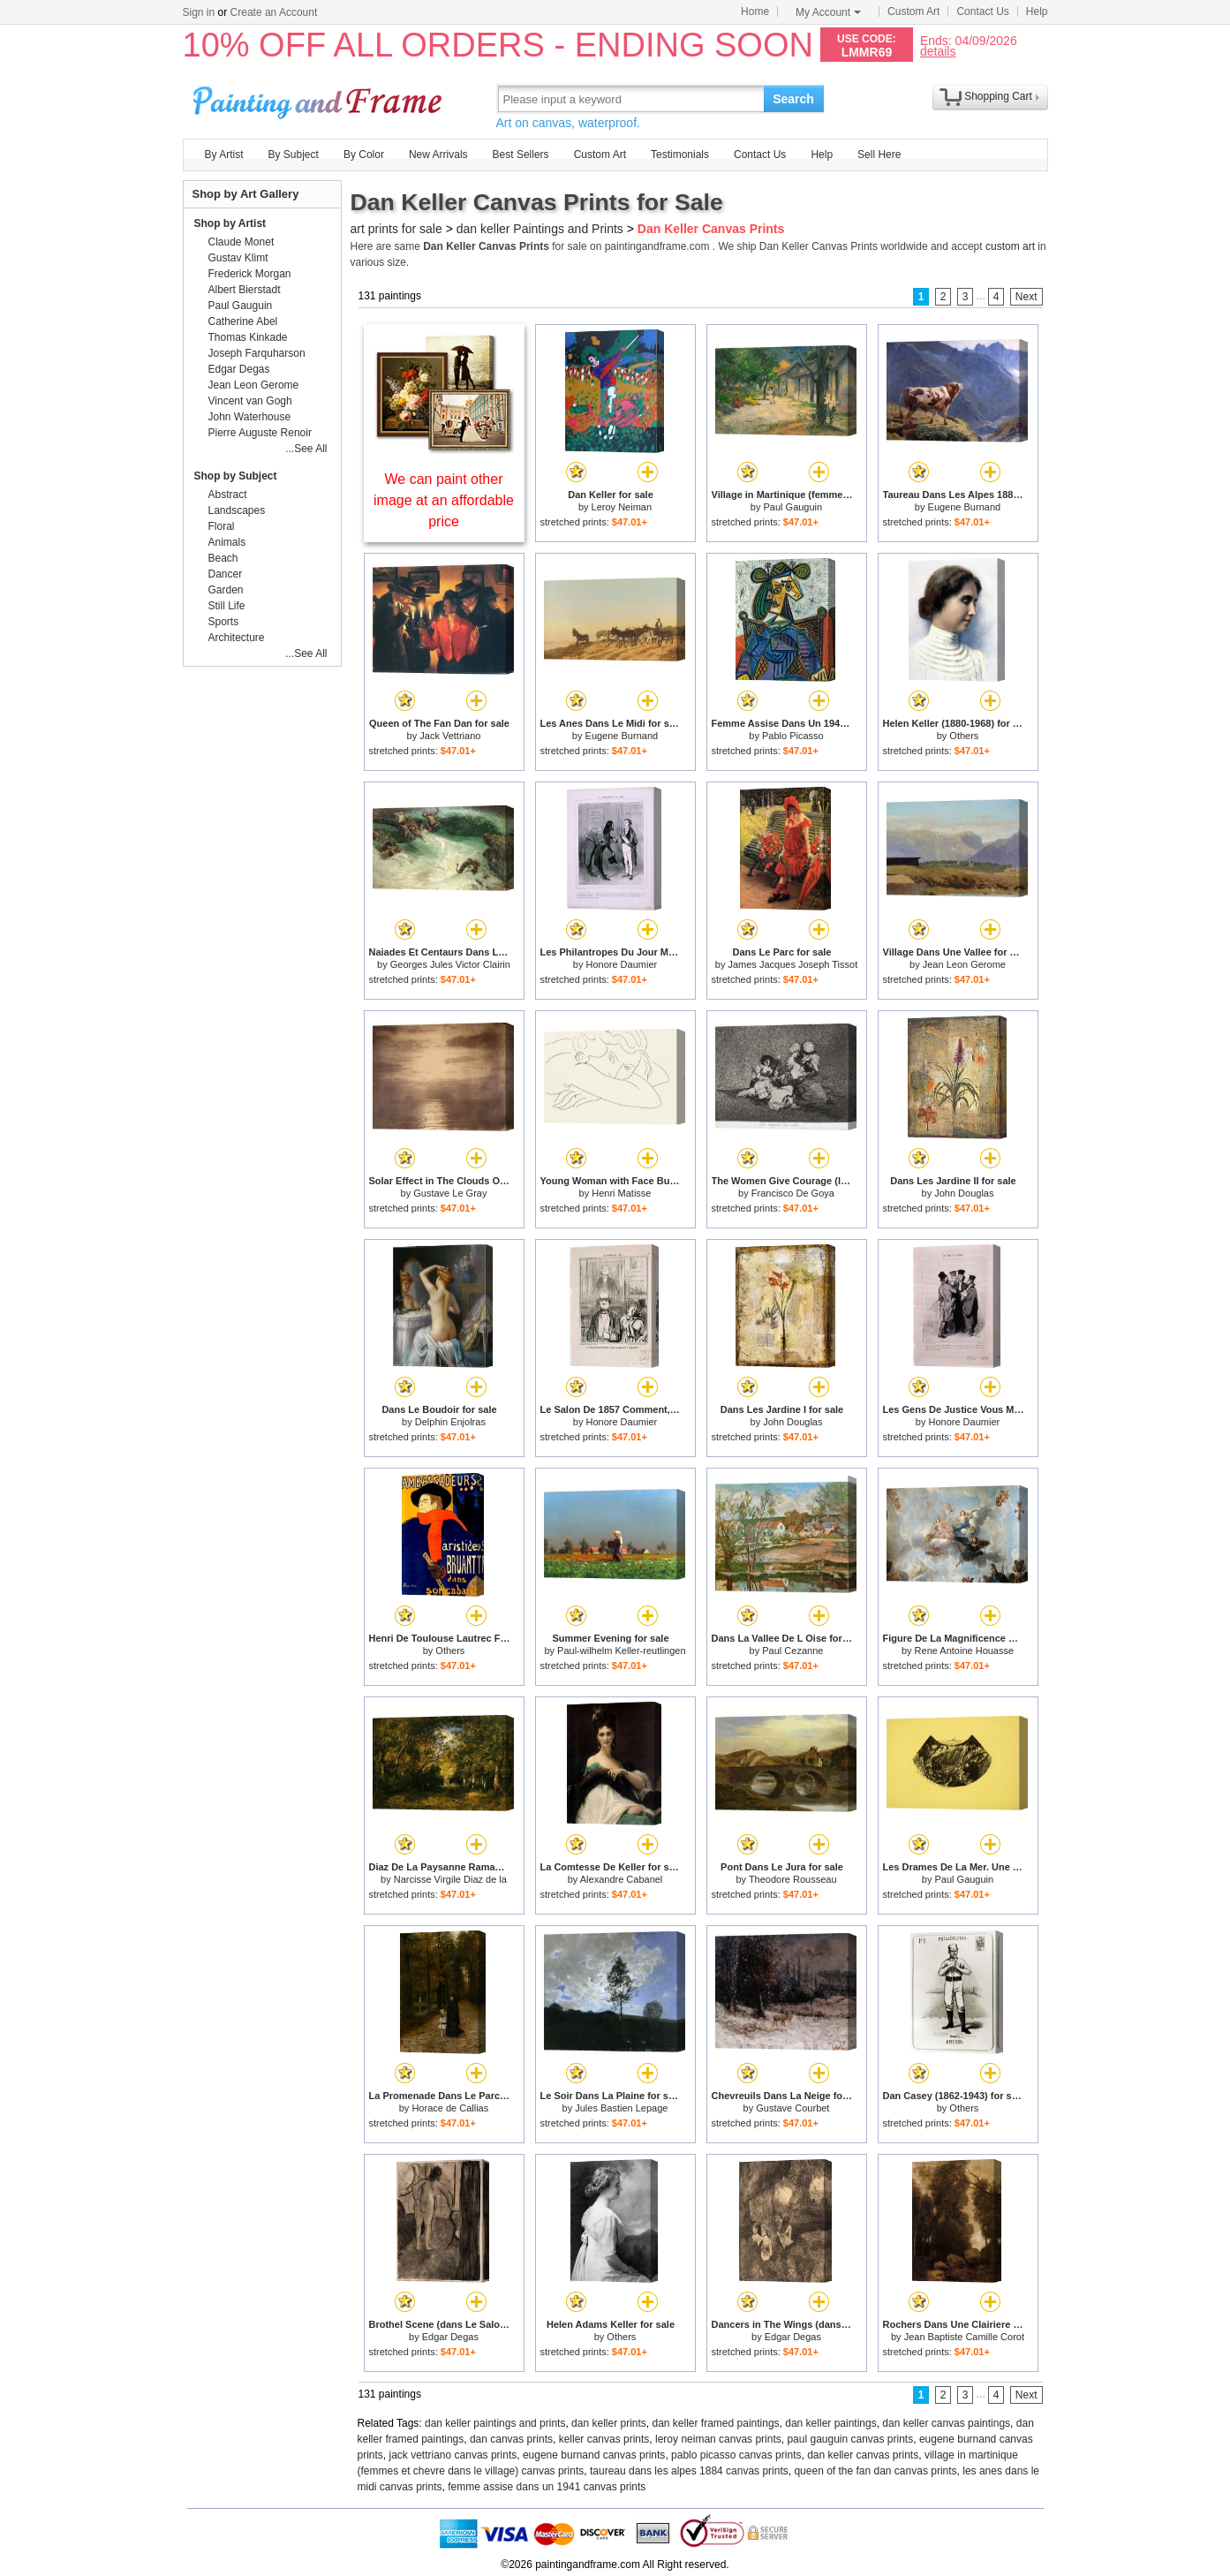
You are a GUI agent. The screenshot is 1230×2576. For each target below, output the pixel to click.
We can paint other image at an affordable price (444, 500)
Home (755, 11)
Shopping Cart (998, 96)
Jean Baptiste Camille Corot (964, 2336)
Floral (221, 526)
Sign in (199, 12)
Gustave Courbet (792, 2108)
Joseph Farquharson (257, 353)
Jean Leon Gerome (964, 964)
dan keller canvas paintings (946, 2423)
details (937, 51)
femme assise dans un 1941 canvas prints (546, 2487)
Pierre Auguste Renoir (260, 433)
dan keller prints (608, 2423)
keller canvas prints (604, 2439)
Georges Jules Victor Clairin (450, 964)
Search (793, 99)
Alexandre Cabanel (621, 1879)
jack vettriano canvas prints (453, 2455)
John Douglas (963, 1193)
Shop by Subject (235, 476)
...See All (306, 448)
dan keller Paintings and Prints (540, 229)
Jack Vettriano (449, 735)
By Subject (293, 154)
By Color (363, 154)
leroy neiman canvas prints (718, 2439)
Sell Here (879, 154)
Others (963, 735)
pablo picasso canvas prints (736, 2455)
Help (1037, 11)
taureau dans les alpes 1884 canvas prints (689, 2471)
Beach (223, 558)
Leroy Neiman (622, 507)
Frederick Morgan (249, 274)
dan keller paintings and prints (495, 2423)
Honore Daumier (621, 964)
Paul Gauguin (793, 507)
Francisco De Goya (792, 1193)
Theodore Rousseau (793, 1879)
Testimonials (680, 154)
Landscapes (237, 510)
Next (1026, 297)
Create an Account (274, 12)
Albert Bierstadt (244, 289)
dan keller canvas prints (862, 2455)
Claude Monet (241, 242)
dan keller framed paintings (716, 2423)
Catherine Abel (243, 321)
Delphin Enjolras (450, 1421)
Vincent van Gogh (250, 401)
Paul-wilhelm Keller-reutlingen (621, 1650)
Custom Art (913, 11)
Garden (226, 590)
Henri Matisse (621, 1193)
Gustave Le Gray (450, 1193)
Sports (223, 622)
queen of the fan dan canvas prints (875, 2471)
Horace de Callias (449, 2108)
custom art (1010, 246)
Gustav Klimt (238, 258)
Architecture (236, 637)
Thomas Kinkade (248, 337)
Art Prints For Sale (319, 98)
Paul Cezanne (792, 1650)
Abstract (227, 494)
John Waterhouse (249, 417)
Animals (227, 542)
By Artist (224, 154)
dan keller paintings (830, 2423)
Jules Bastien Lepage (621, 2108)
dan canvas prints (511, 2439)
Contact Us (982, 11)
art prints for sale (396, 229)
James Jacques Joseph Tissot (792, 964)
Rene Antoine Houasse (965, 1650)
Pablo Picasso (793, 735)
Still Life (226, 606)
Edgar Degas (450, 2336)
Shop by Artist (230, 223)
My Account (828, 12)
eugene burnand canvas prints (594, 2455)
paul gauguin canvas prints (850, 2439)
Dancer (225, 574)
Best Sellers (521, 154)
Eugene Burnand (964, 507)
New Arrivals (438, 154)
